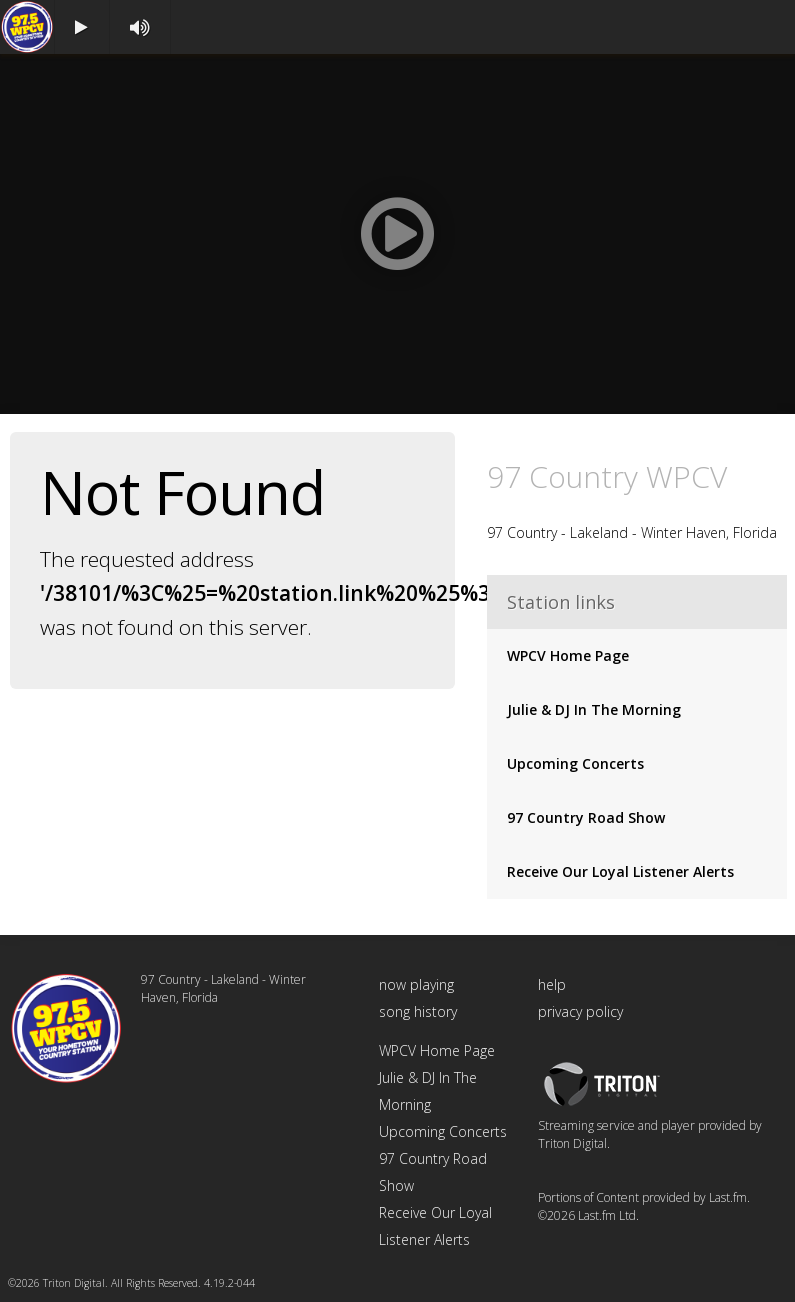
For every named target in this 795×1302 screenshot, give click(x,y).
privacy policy (580, 1011)
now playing (416, 984)
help (552, 984)
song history (418, 1011)
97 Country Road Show (586, 817)
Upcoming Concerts (575, 763)
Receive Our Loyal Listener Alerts (620, 871)
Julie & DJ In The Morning (594, 709)
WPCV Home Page (568, 655)
